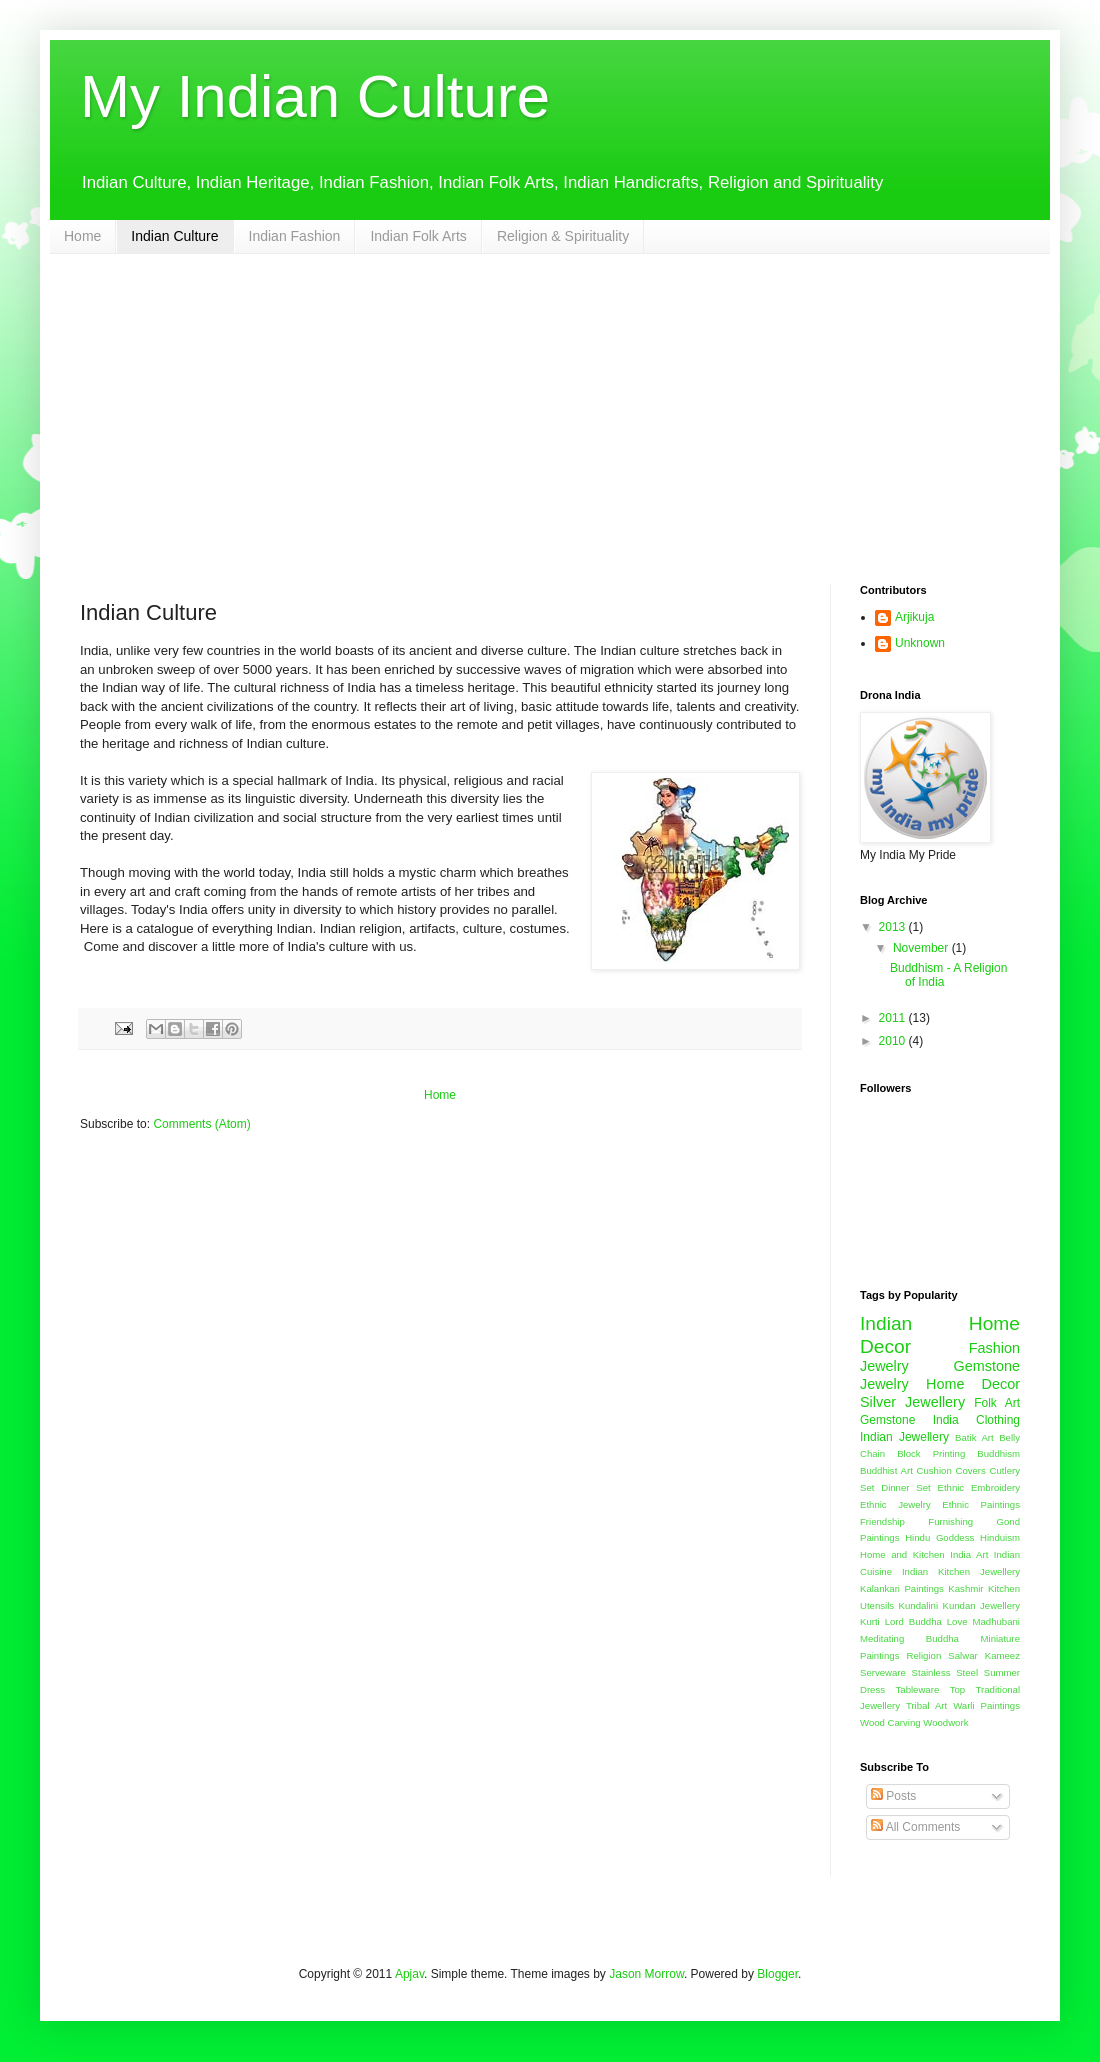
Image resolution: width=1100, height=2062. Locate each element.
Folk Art (997, 1403)
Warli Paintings (986, 1705)
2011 (894, 1018)
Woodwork (945, 1722)
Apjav (409, 1974)
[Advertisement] (550, 404)
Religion (924, 1655)
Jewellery (1000, 1571)
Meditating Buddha (909, 1638)
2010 (894, 1041)
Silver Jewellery (912, 1402)
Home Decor (973, 1384)
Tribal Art (926, 1705)
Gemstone (887, 1420)
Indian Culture (174, 236)
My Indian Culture (315, 96)
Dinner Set (905, 1487)
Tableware (918, 1689)
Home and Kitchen (902, 1554)
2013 (894, 927)
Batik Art (974, 1437)
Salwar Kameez (984, 1655)
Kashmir (965, 1588)
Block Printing (931, 1453)
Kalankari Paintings (902, 1588)
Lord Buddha (913, 1621)
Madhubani (996, 1621)
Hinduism (1000, 1537)
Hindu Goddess (939, 1537)
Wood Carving (890, 1722)
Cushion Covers (951, 1470)
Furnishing (950, 1521)
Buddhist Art (886, 1470)
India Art (969, 1554)
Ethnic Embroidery (979, 1487)
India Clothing (976, 1420)
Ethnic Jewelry (895, 1504)
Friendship (882, 1521)
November (922, 948)
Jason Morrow (646, 1974)
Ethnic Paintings (981, 1504)
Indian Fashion (295, 236)
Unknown (920, 643)
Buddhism (998, 1453)
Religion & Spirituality (563, 236)
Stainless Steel (945, 1672)
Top (957, 1689)
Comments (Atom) (201, 1124)
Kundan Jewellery (981, 1605)
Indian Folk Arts (418, 236)
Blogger (777, 1974)
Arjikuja (914, 617)
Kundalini (918, 1605)
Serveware (883, 1672)
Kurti (870, 1621)
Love (957, 1621)
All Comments (915, 1827)
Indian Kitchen (936, 1571)
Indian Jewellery (904, 1437)
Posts (893, 1796)
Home (82, 236)
